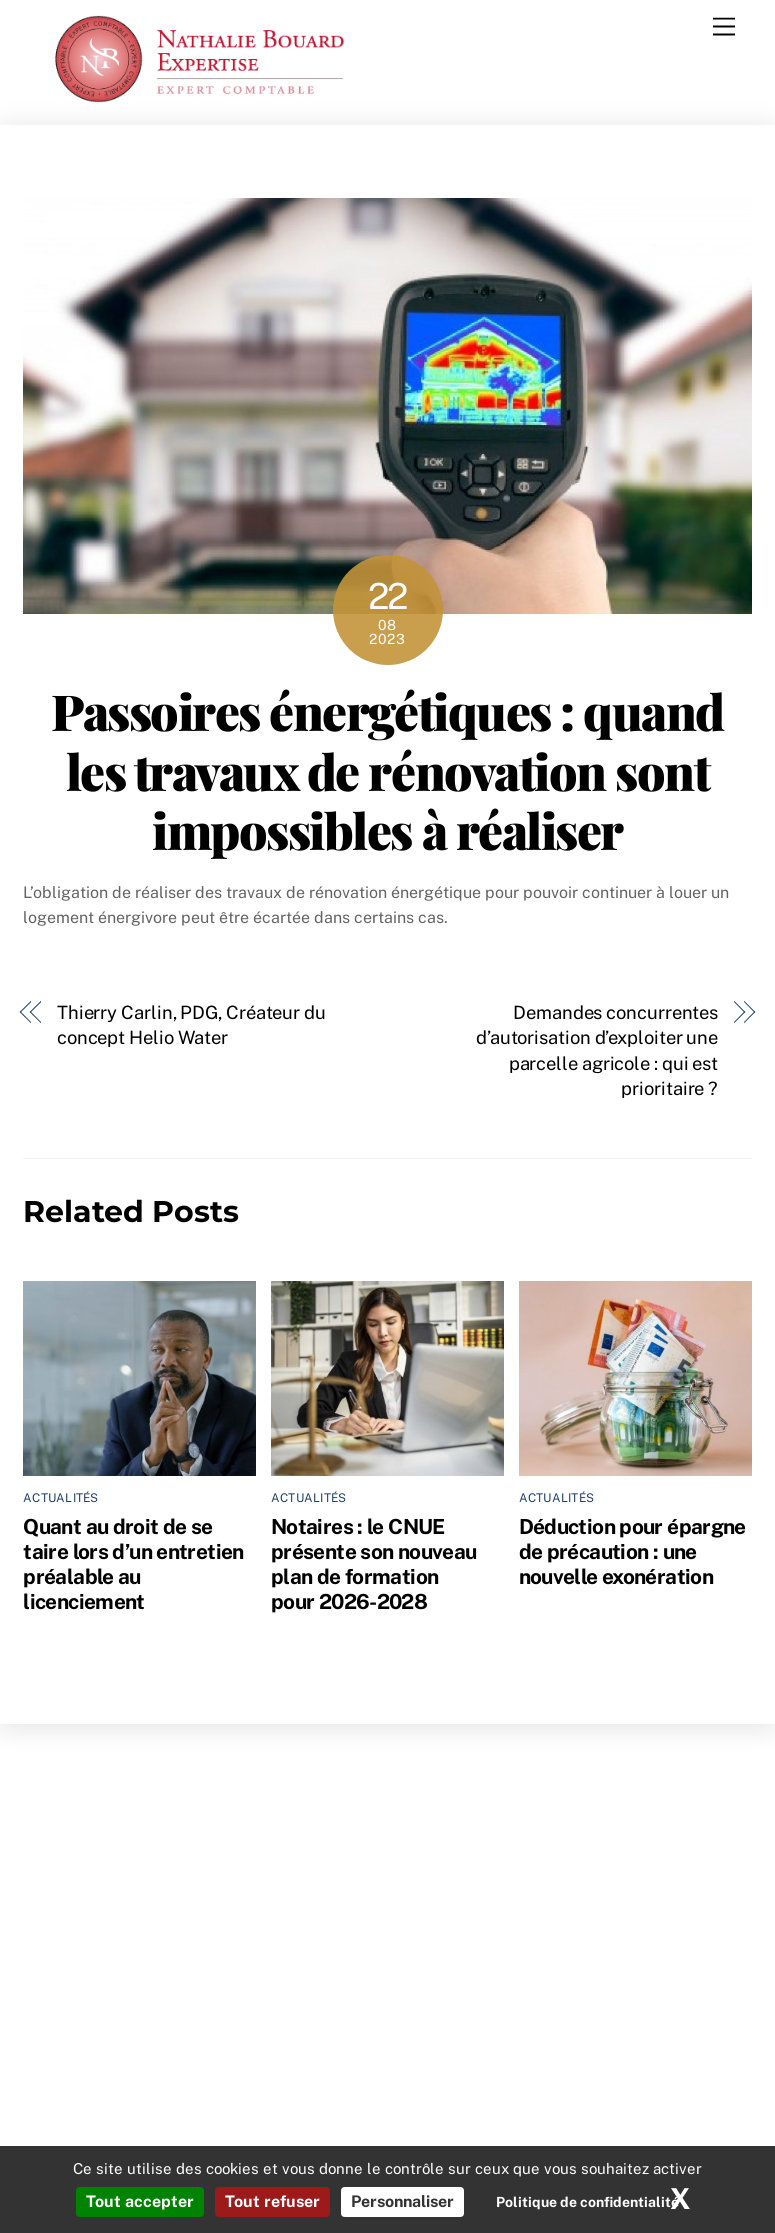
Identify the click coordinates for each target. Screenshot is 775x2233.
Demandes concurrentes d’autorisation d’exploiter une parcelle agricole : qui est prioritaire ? (597, 1051)
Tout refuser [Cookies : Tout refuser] (272, 2201)
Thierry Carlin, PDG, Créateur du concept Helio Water (191, 1025)
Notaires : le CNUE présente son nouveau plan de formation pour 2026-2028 (374, 1564)
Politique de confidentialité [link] (587, 2202)
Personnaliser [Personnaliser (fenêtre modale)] (402, 2201)
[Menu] (724, 27)
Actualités (60, 1498)
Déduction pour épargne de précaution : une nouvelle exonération (632, 1551)
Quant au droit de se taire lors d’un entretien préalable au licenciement (133, 1564)
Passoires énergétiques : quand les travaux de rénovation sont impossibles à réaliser (387, 769)
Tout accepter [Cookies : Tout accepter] (140, 2201)
